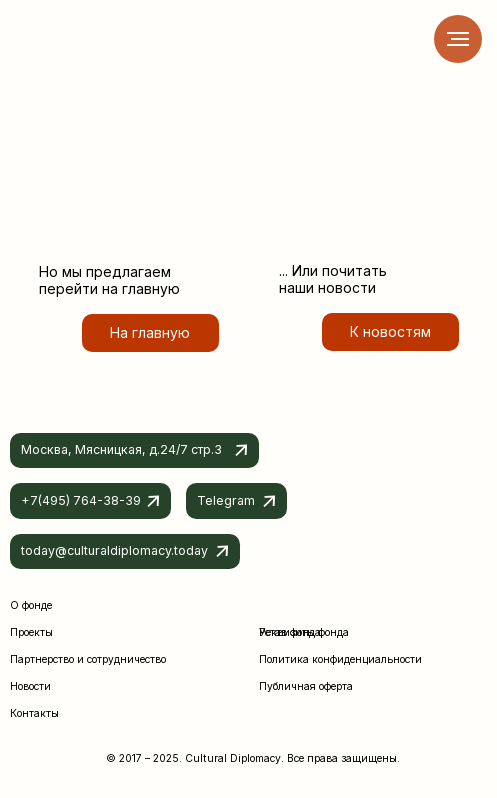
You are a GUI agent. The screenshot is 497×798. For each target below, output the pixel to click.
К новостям (390, 331)
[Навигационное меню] (458, 39)
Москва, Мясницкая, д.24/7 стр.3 (121, 449)
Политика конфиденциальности (340, 659)
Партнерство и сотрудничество (88, 659)
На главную (150, 332)
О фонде (31, 605)
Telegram (226, 500)
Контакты (34, 713)
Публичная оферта (306, 686)
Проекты (31, 632)
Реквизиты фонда (304, 632)
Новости (30, 686)
